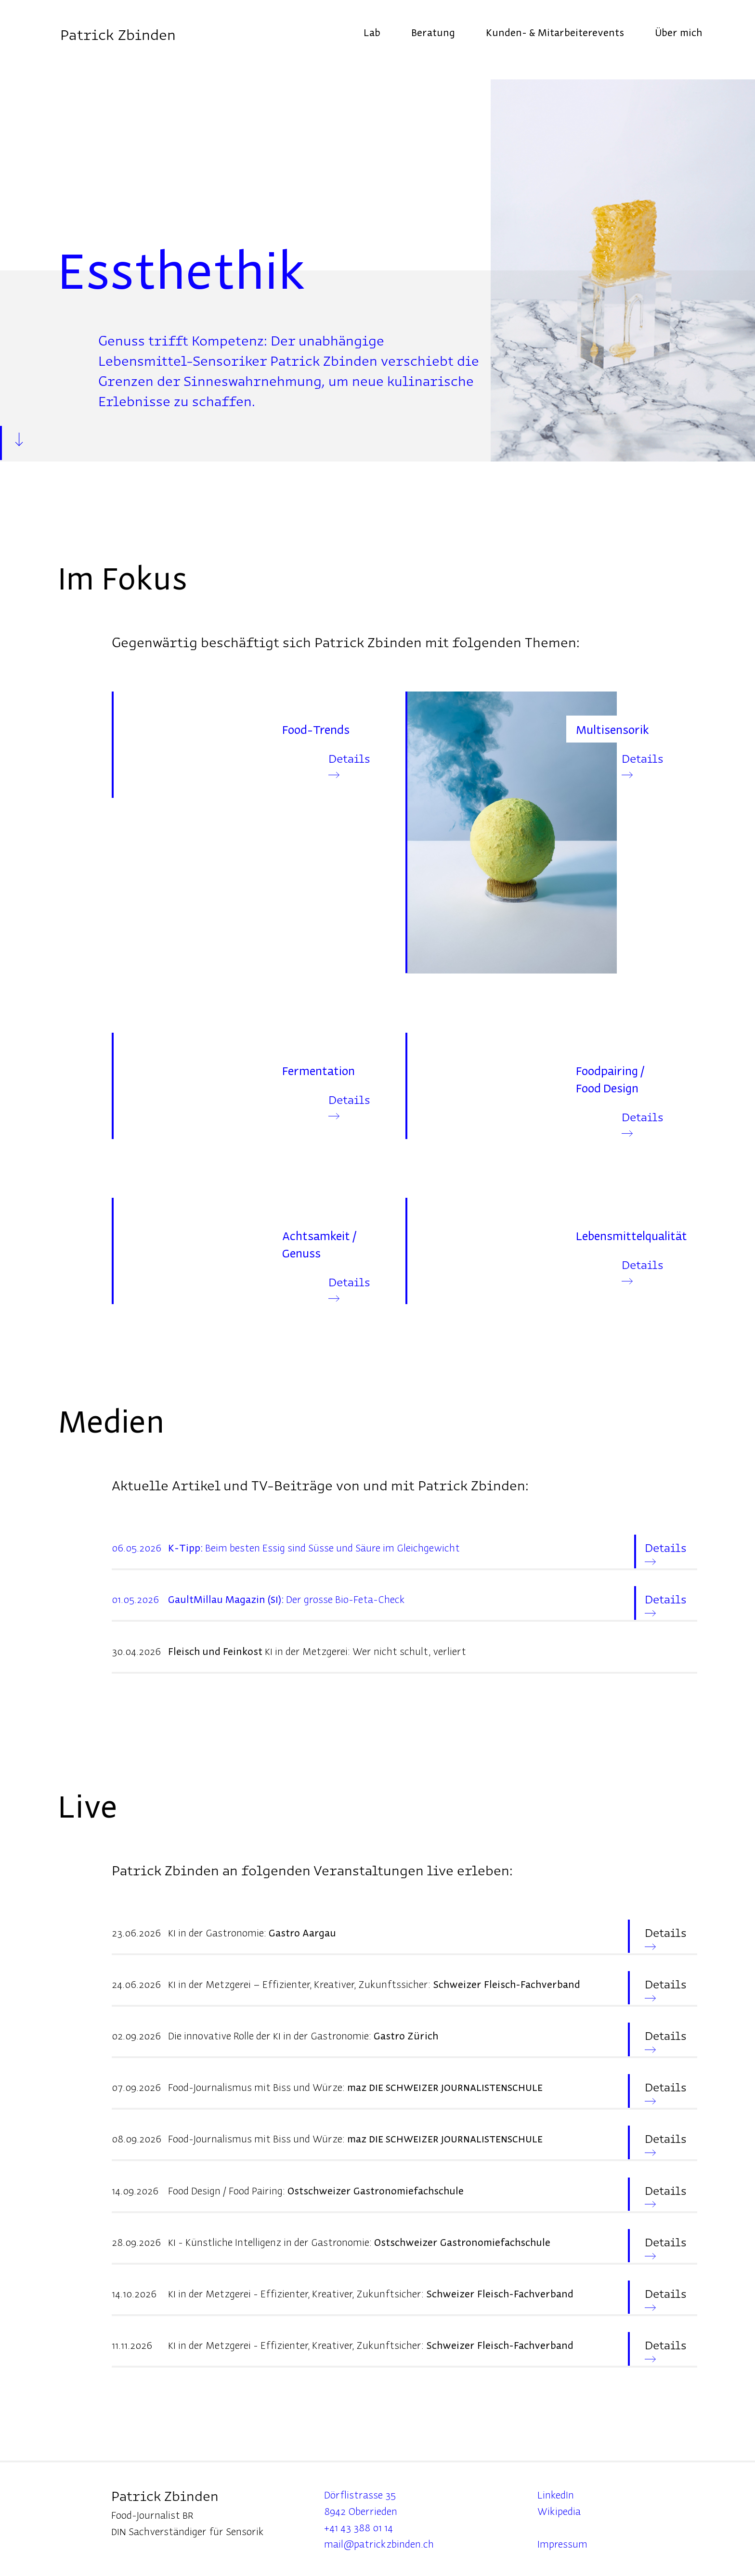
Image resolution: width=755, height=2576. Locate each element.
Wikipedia (559, 2511)
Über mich (678, 32)
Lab (372, 32)
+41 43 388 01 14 (358, 2527)
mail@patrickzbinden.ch (379, 2543)
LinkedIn (555, 2494)
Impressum (562, 2543)
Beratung (433, 32)
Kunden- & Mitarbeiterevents (555, 32)
